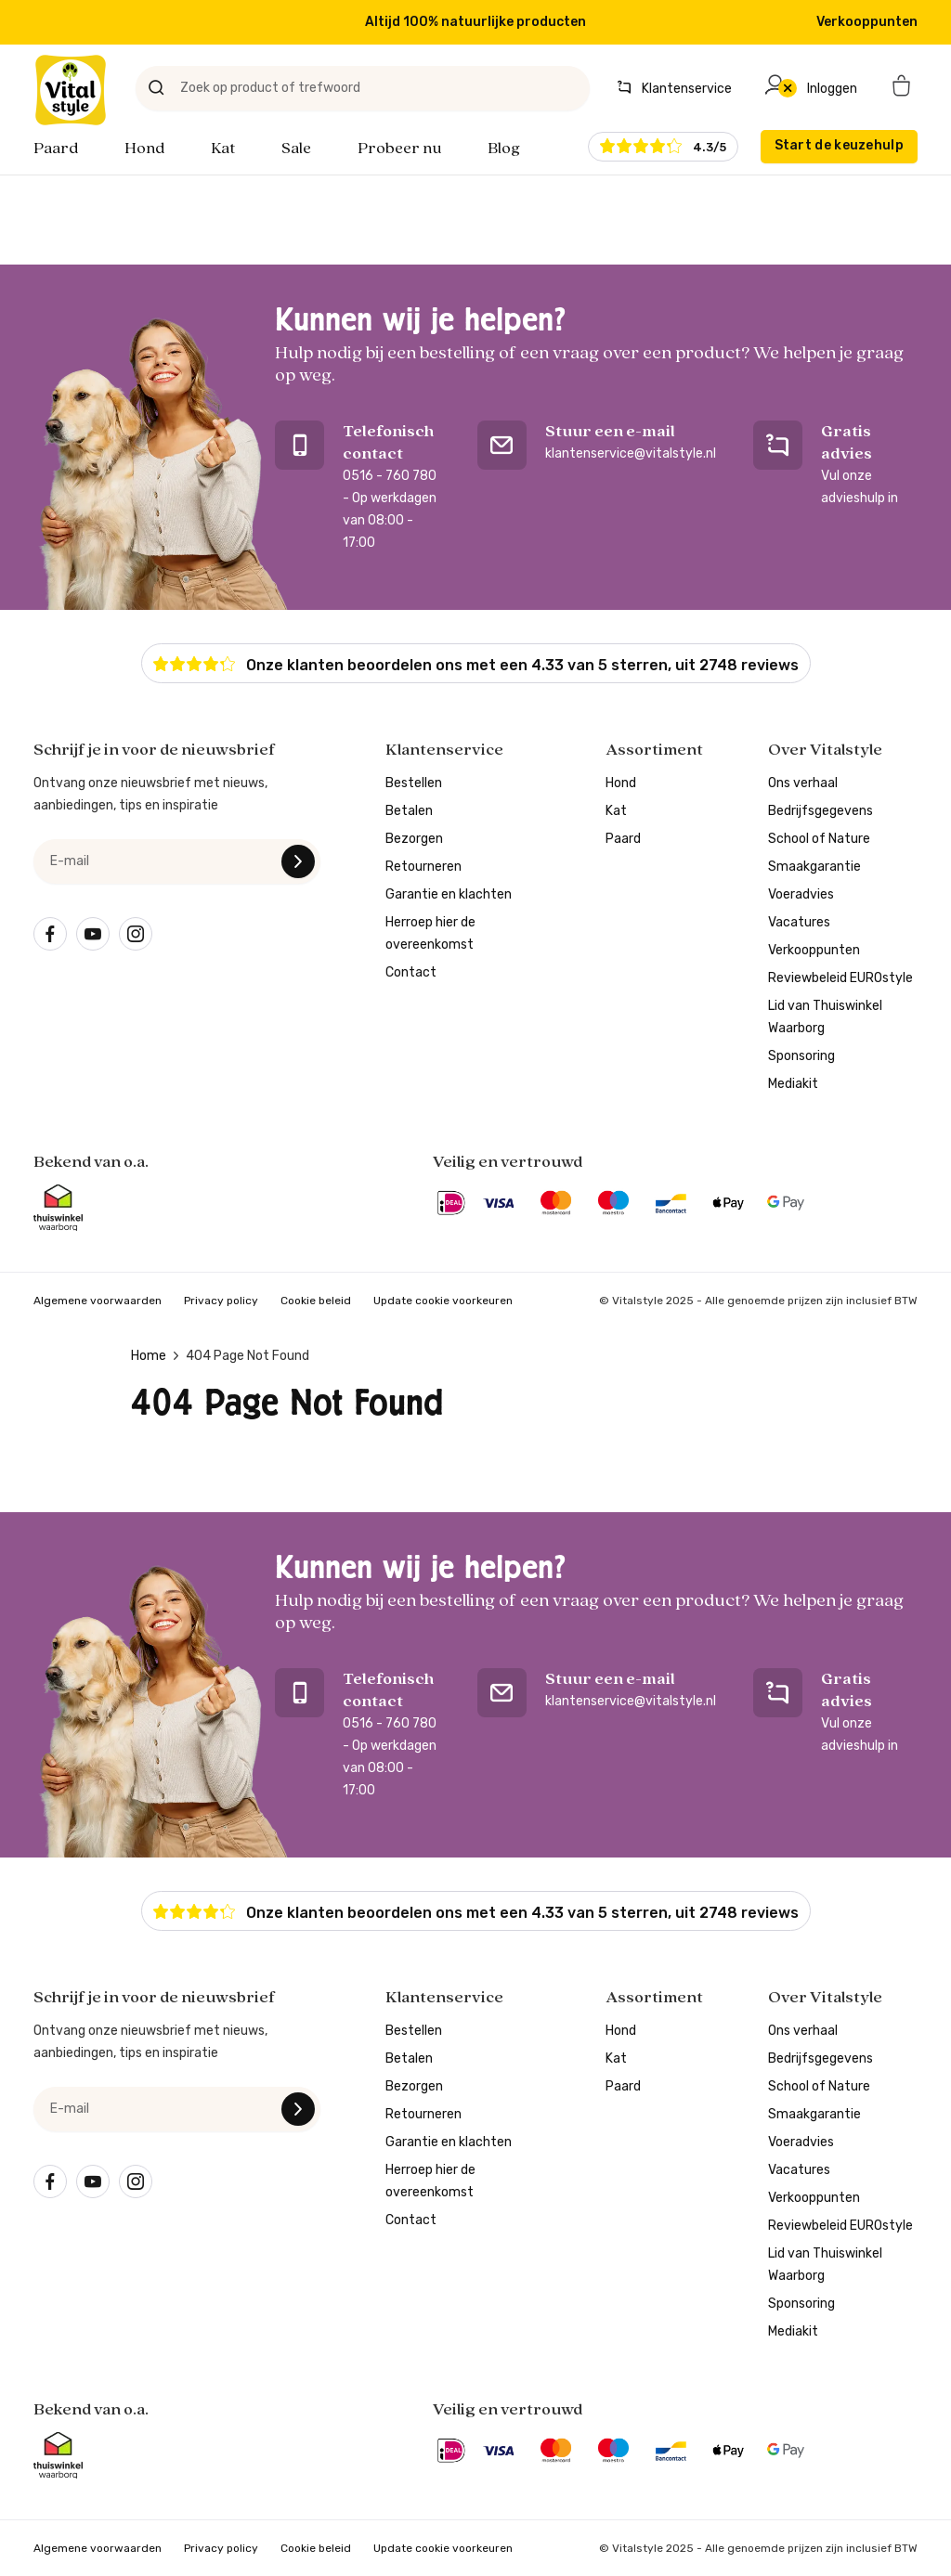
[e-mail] (176, 861)
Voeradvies (801, 894)
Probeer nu (399, 148)
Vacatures (799, 922)
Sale (296, 148)
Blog (504, 148)
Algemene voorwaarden (97, 1300)
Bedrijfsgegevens (820, 811)
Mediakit (793, 1084)
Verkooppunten (867, 22)
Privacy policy (221, 1300)
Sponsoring (801, 1056)
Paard (55, 148)
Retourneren (423, 866)
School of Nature (819, 839)
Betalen (409, 811)
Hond (144, 148)
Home (148, 1356)
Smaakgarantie (814, 866)
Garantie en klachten (448, 894)
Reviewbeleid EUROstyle (840, 978)
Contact (410, 972)
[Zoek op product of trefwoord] (363, 88)
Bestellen (413, 783)
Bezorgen (414, 839)
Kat (223, 148)
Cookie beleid (315, 1300)
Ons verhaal (803, 783)
